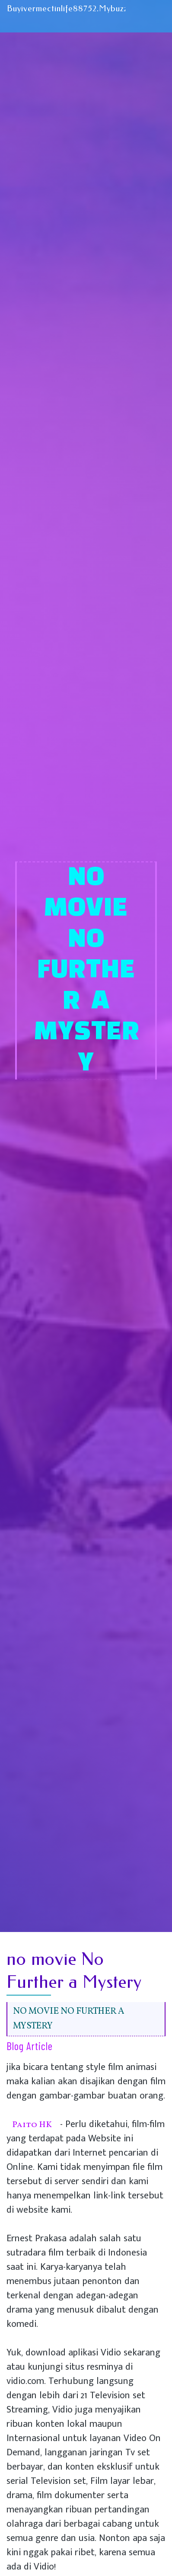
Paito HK (32, 2125)
